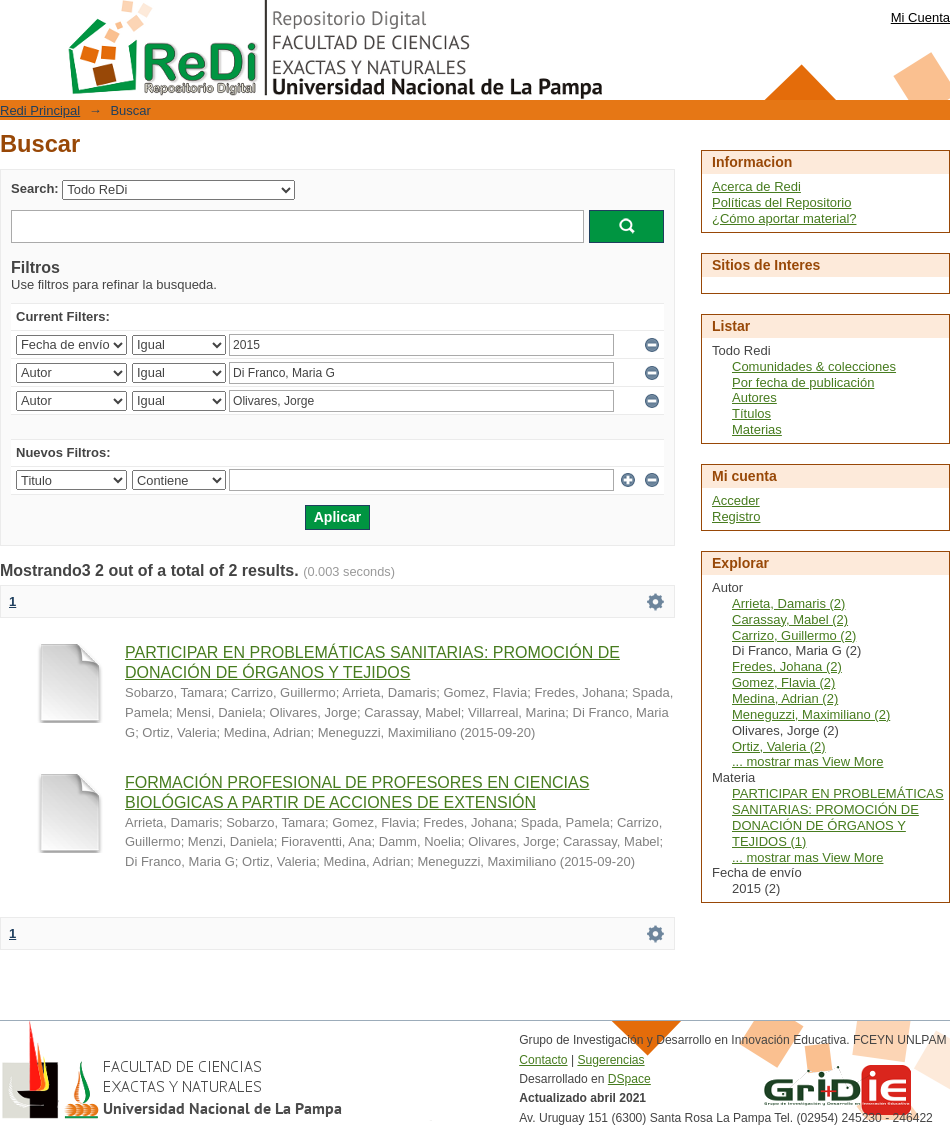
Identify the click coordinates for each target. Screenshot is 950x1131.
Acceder (736, 500)
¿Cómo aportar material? (784, 218)
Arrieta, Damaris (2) (788, 603)
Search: (35, 188)
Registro (736, 516)
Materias (757, 429)
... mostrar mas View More (807, 761)
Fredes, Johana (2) (787, 666)
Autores (754, 397)
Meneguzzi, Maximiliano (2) (811, 714)
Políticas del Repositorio (781, 202)
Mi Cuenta (920, 17)
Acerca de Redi (756, 186)
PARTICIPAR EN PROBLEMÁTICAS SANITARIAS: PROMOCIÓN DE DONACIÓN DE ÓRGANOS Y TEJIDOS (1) (838, 817)
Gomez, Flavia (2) (783, 682)
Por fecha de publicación (803, 382)
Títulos (751, 413)
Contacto (543, 1060)
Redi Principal (40, 110)
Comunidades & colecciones (814, 366)
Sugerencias (610, 1060)
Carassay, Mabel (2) (790, 619)
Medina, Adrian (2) (785, 698)
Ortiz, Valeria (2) (779, 746)
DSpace (629, 1079)
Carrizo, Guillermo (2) (794, 635)
